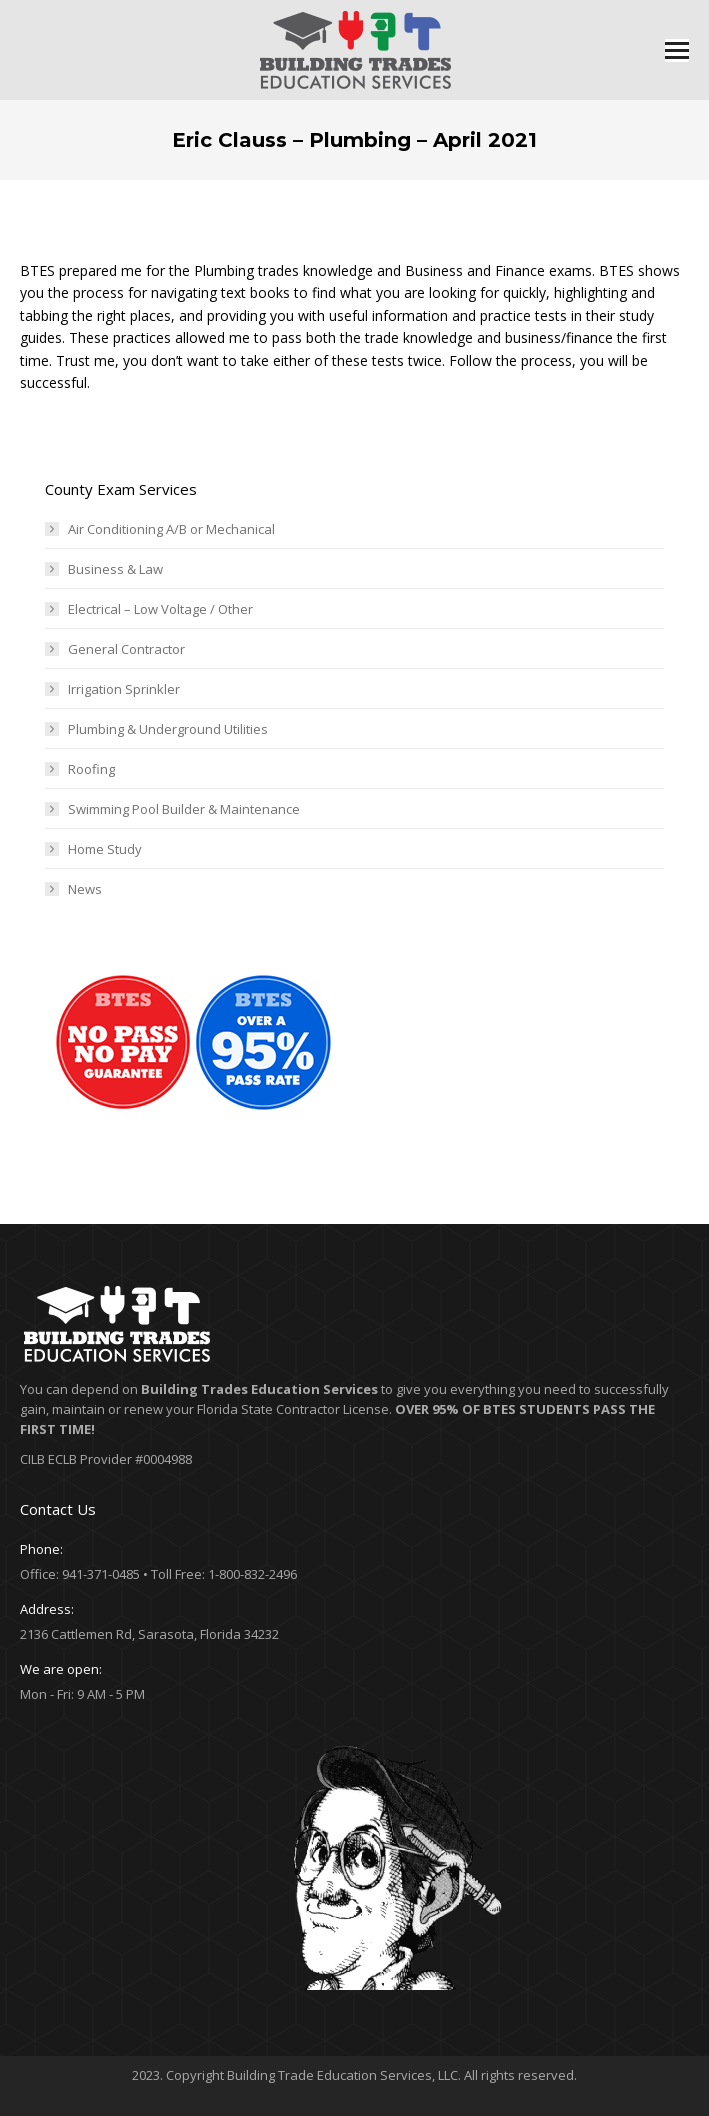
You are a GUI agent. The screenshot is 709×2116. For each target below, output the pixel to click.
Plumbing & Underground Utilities (168, 729)
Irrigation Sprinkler (124, 689)
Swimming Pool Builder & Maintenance (184, 809)
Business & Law (115, 569)
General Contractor (126, 649)
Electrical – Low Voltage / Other (160, 609)
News (85, 889)
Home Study (105, 849)
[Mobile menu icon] (677, 50)
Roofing (91, 769)
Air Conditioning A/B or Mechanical (171, 529)
